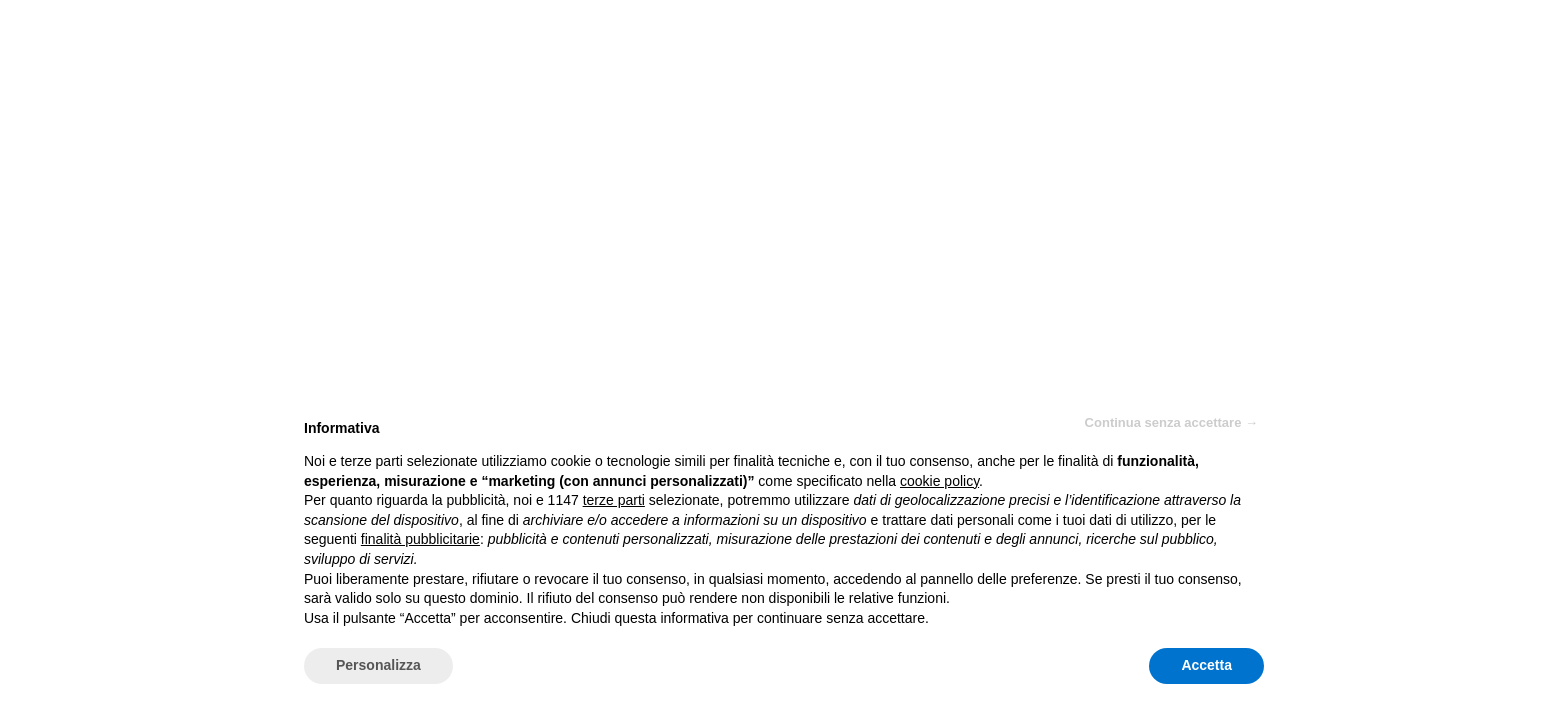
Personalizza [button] (378, 665)
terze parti (614, 500)
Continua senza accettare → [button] (1171, 422)
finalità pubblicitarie (420, 539)
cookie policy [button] (939, 481)
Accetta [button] (1206, 665)
